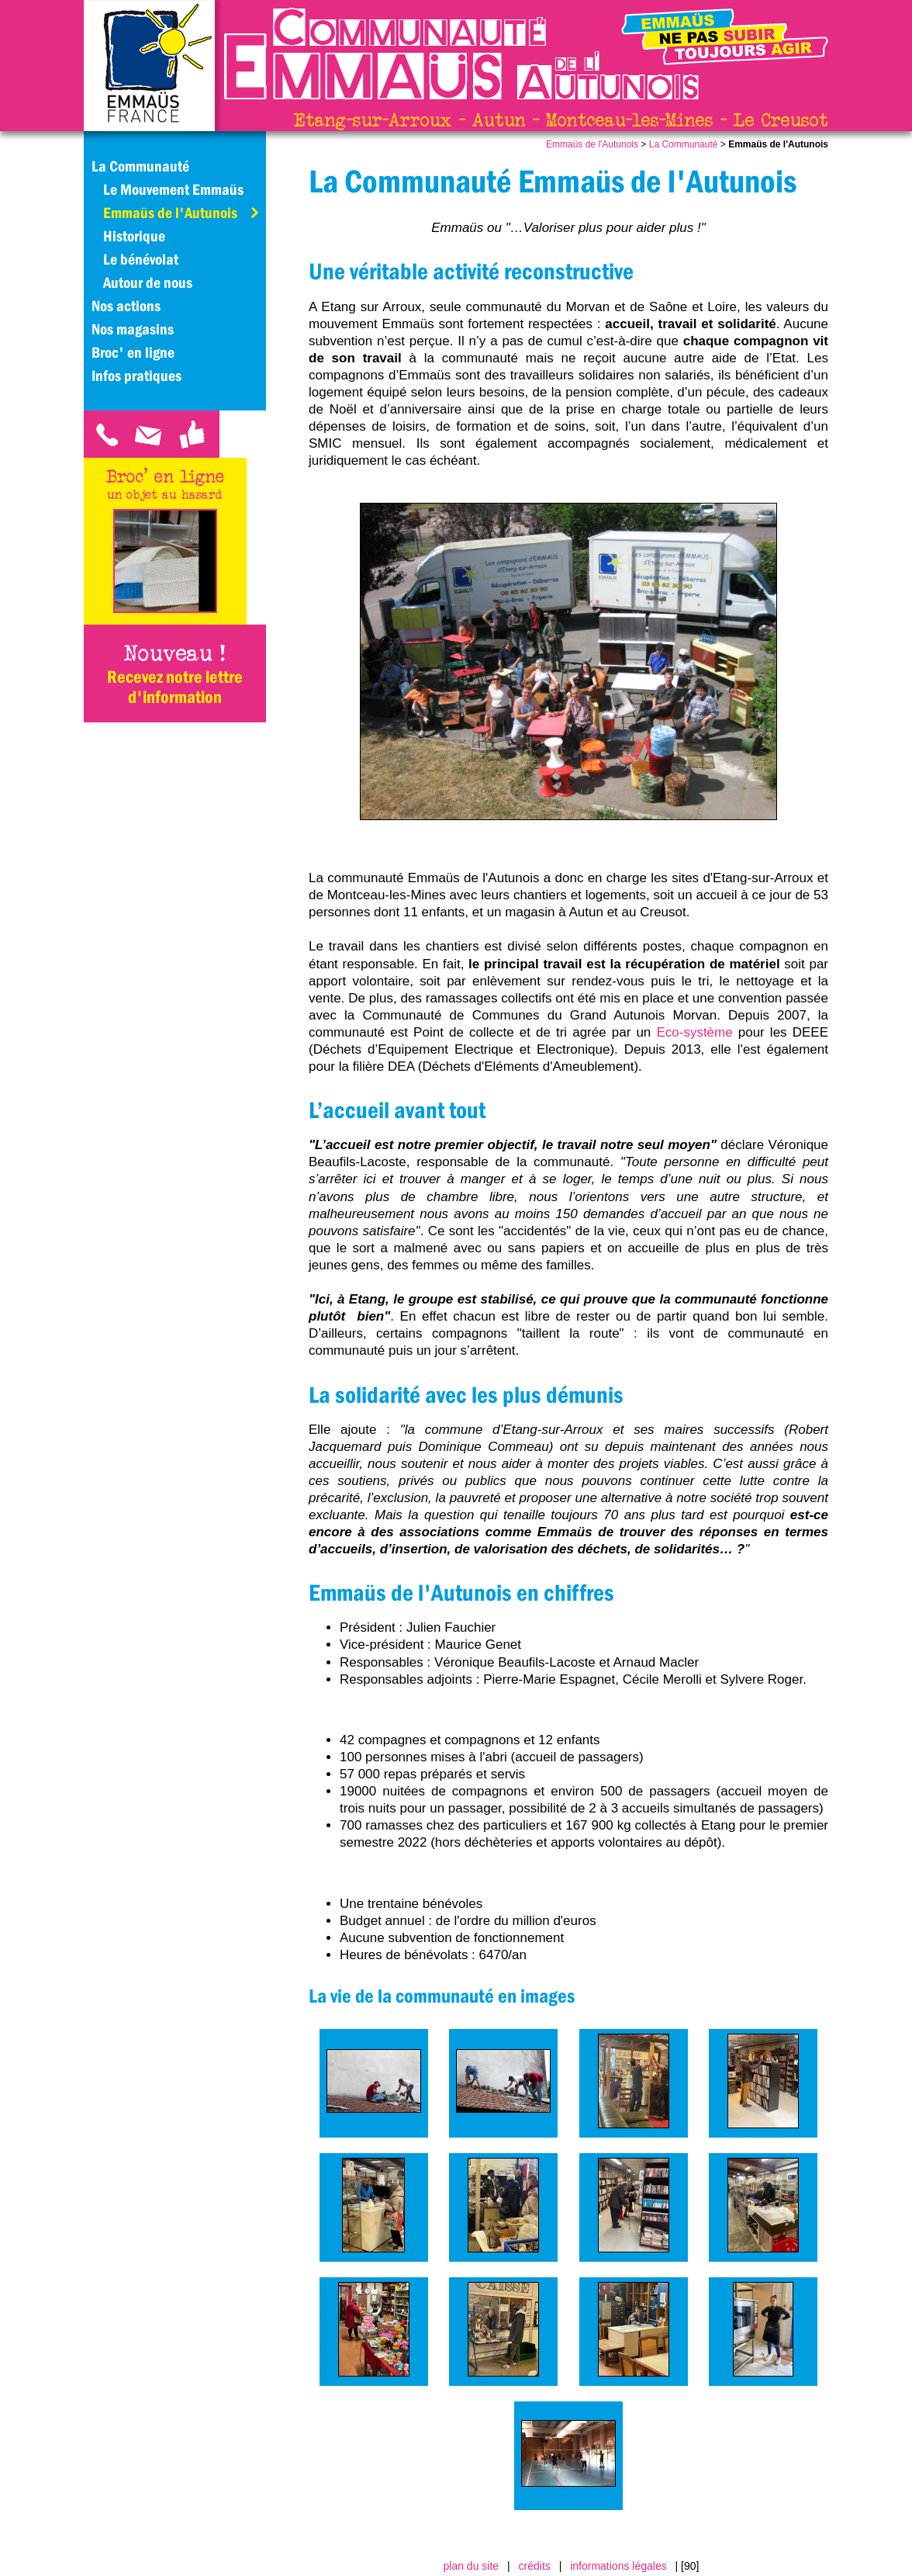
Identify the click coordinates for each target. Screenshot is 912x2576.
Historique (134, 235)
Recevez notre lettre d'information (175, 687)
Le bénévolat (140, 259)
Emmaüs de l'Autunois (592, 144)
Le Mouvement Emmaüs (173, 189)
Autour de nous (147, 282)
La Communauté (683, 144)
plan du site (471, 2566)
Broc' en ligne (133, 352)
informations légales (618, 2566)
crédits (535, 2566)
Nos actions (126, 305)
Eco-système (694, 1032)
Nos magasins (133, 329)
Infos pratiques (136, 375)
